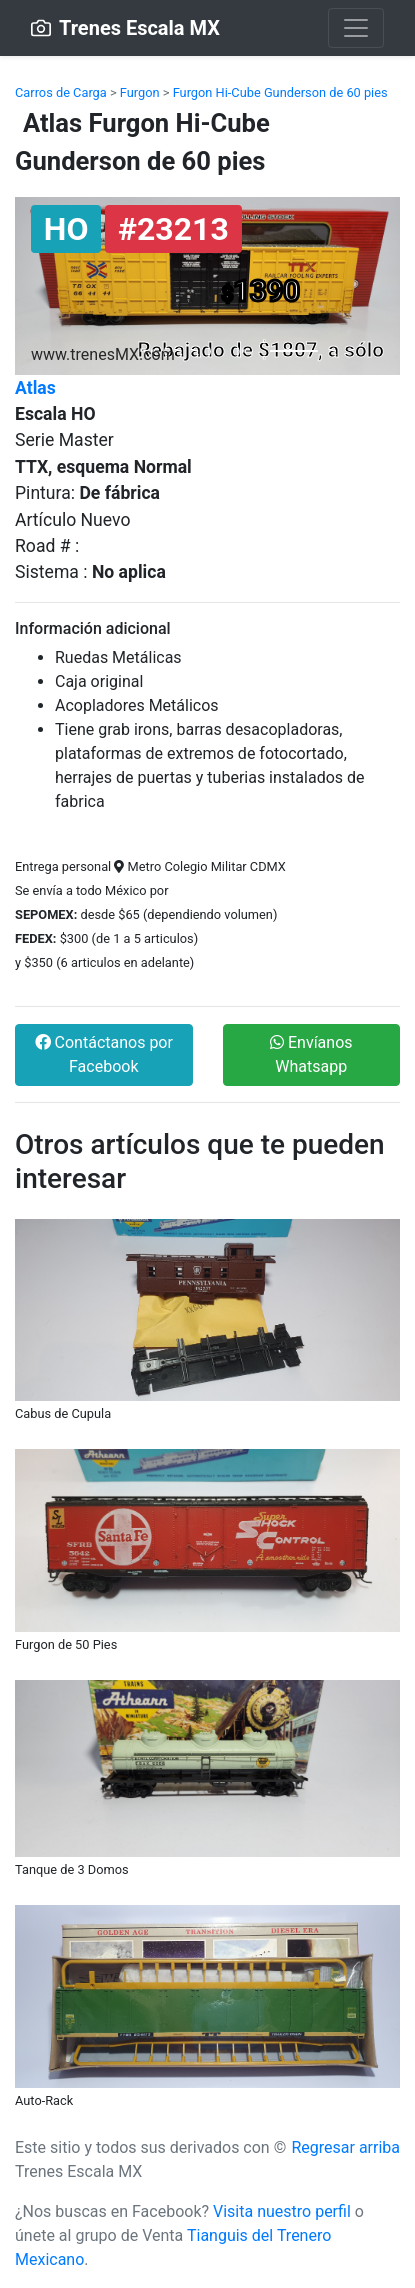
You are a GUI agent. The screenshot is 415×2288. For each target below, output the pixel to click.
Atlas (35, 388)
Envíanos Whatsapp (311, 1054)
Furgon (140, 92)
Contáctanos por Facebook (104, 1054)
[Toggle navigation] (356, 28)
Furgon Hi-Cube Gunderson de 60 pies (280, 92)
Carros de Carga (61, 92)
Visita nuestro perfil (282, 2211)
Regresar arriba (345, 2147)
